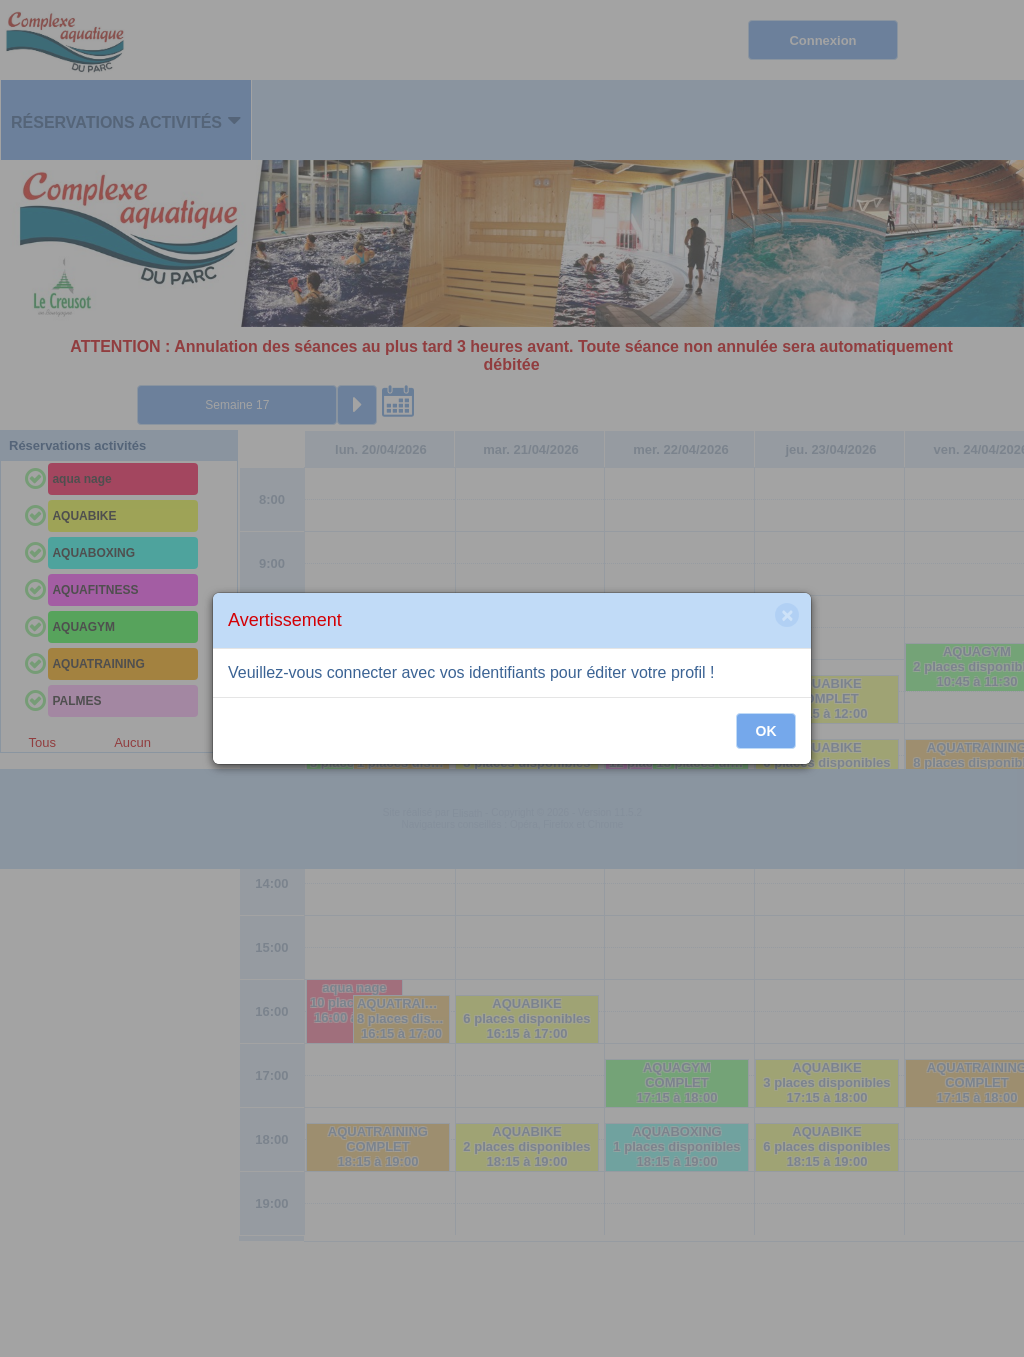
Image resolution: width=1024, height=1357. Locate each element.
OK (766, 731)
